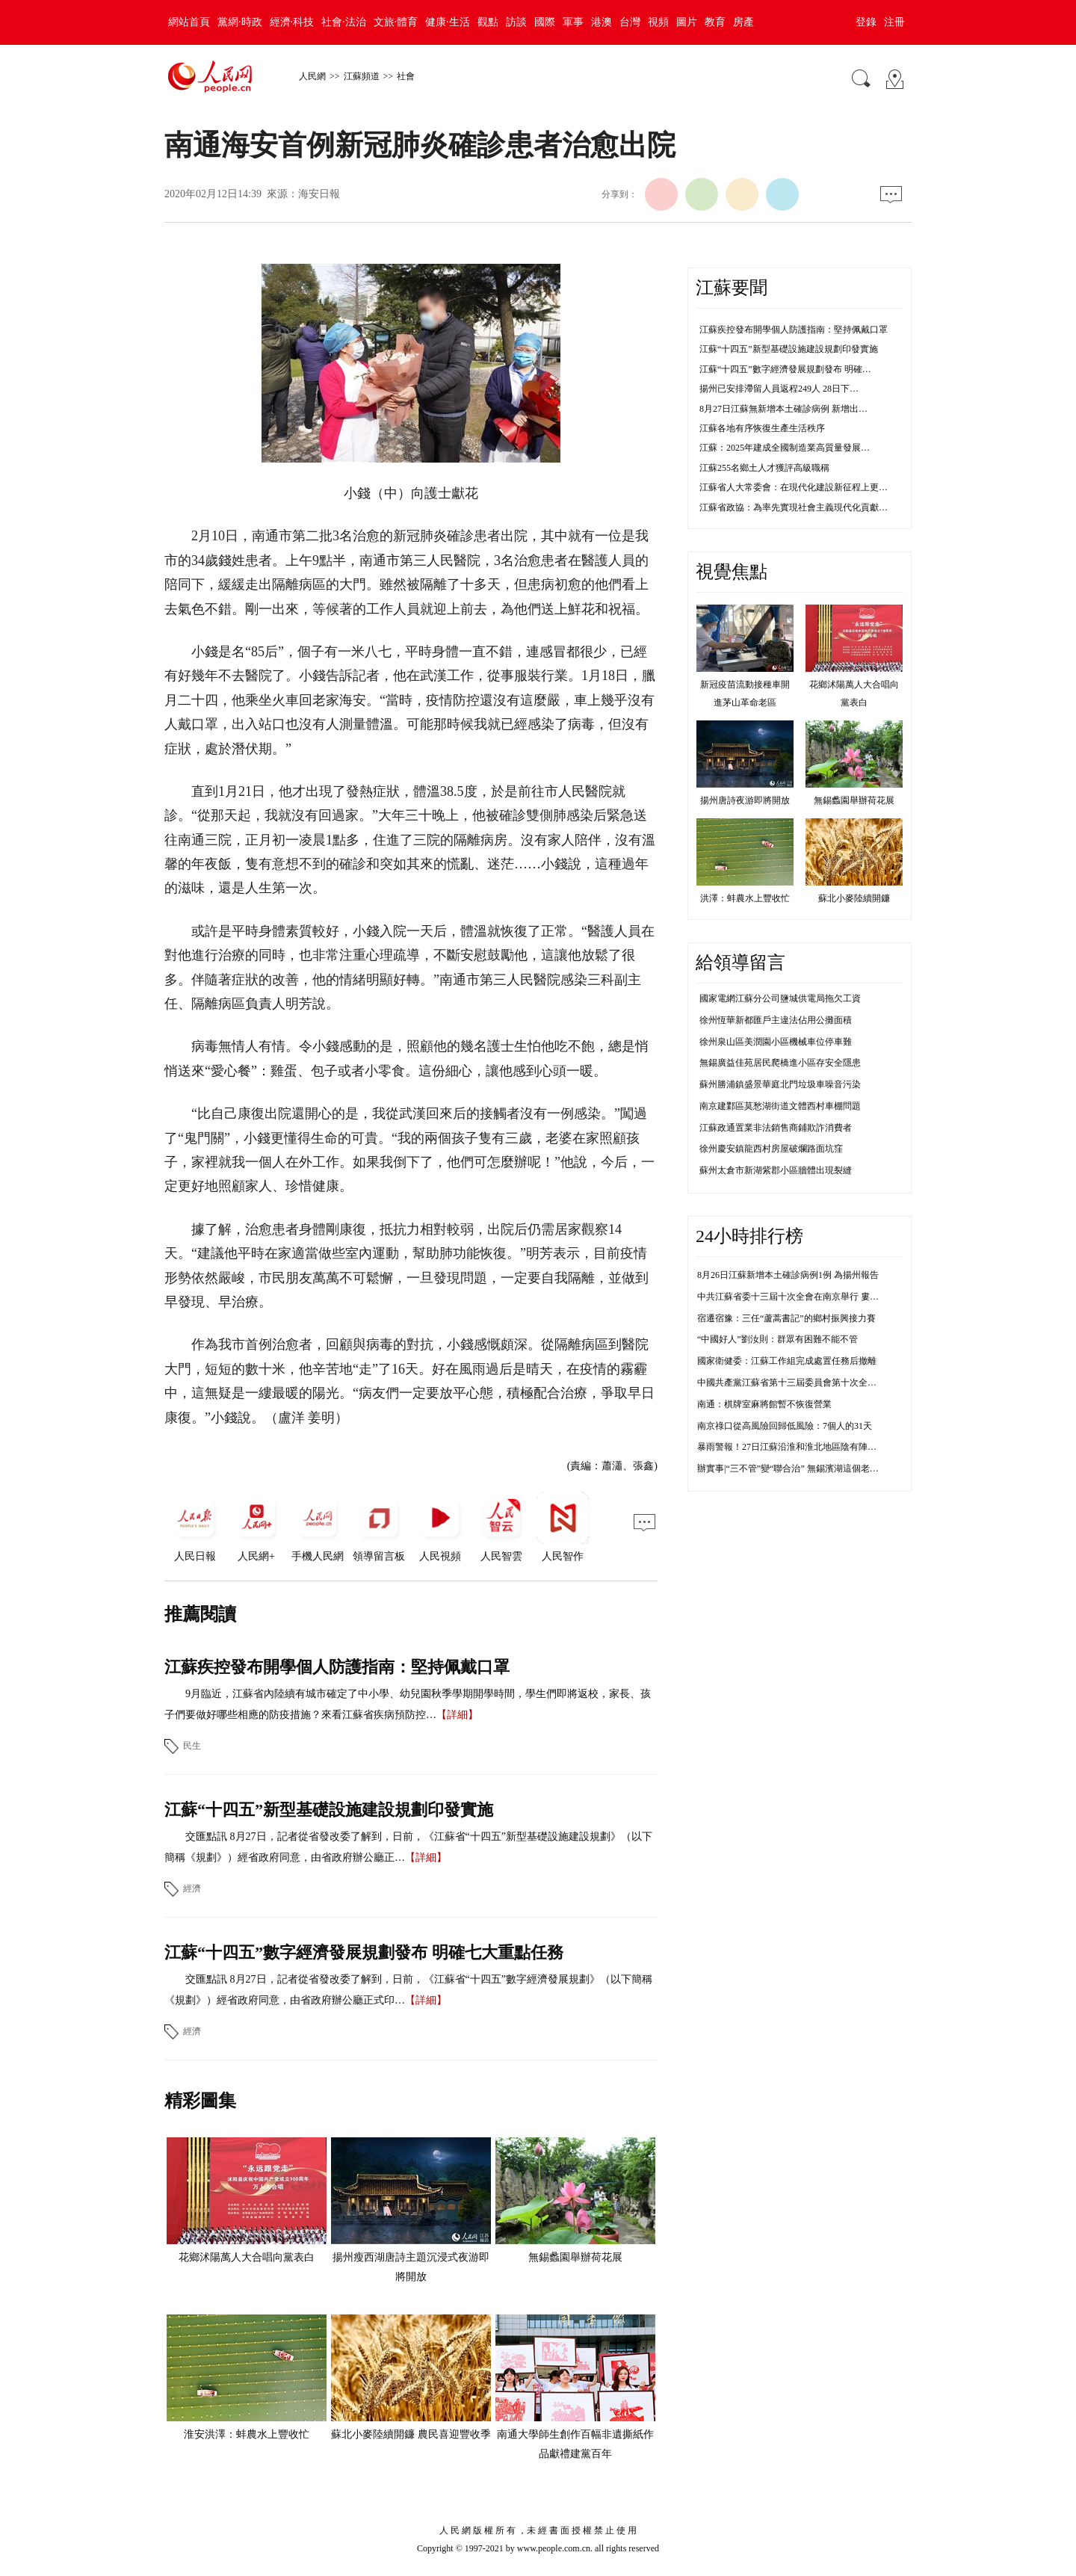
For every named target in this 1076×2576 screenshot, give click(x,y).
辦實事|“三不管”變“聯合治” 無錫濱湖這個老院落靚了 (801, 1468)
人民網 (312, 76)
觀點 (487, 22)
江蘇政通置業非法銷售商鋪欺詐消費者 (775, 1127)
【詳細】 (457, 1714)
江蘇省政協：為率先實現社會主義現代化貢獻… (793, 507)
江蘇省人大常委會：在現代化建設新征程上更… (793, 487)
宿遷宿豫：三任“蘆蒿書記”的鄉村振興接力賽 (786, 1318)
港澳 (601, 22)
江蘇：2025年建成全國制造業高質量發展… (784, 447)
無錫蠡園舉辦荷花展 (575, 2257)
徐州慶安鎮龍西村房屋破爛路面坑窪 (771, 1148)
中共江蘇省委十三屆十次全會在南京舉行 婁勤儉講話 (801, 1296)
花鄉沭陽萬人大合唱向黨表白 (247, 2257)
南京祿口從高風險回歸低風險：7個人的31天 (784, 1426)
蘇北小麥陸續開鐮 (854, 898)
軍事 (573, 22)
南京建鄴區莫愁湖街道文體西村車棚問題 (780, 1106)
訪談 (516, 22)
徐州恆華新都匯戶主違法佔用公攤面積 (775, 1020)
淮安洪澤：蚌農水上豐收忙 (246, 2434)
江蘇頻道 (362, 76)
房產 (743, 22)
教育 (715, 22)
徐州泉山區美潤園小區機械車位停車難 (775, 1042)
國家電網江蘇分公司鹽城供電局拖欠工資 (780, 998)
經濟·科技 (292, 22)
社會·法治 (343, 22)
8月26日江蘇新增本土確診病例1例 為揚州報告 (788, 1275)
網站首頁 (189, 22)
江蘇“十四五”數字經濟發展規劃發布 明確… (785, 369)
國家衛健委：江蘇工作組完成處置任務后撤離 (786, 1361)
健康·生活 (447, 22)
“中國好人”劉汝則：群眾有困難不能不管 (777, 1339)
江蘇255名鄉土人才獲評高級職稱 (764, 468)
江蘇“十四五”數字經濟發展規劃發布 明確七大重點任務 (363, 1952)
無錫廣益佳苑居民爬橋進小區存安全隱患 (780, 1062)
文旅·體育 (396, 22)
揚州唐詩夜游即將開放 (745, 800)
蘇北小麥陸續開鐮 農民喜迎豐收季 (411, 2434)
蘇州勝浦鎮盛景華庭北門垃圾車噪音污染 (780, 1084)
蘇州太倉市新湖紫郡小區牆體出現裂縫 (775, 1170)
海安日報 (319, 194)
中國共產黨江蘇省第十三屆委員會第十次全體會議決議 (804, 1382)
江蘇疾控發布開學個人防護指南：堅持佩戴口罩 (337, 1667)
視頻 (658, 22)
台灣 (629, 22)
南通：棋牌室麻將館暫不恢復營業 (764, 1404)
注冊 (894, 22)
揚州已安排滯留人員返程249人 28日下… (779, 388)
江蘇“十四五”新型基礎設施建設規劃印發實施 (328, 1809)
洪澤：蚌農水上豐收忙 (745, 898)
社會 (406, 76)
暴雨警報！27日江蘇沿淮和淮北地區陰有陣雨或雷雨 (800, 1447)
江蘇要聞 (731, 287)
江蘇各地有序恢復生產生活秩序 (762, 428)
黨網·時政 (239, 22)
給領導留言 (740, 962)
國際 (544, 22)
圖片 (686, 22)
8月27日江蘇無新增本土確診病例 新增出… (783, 409)
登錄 (866, 22)
